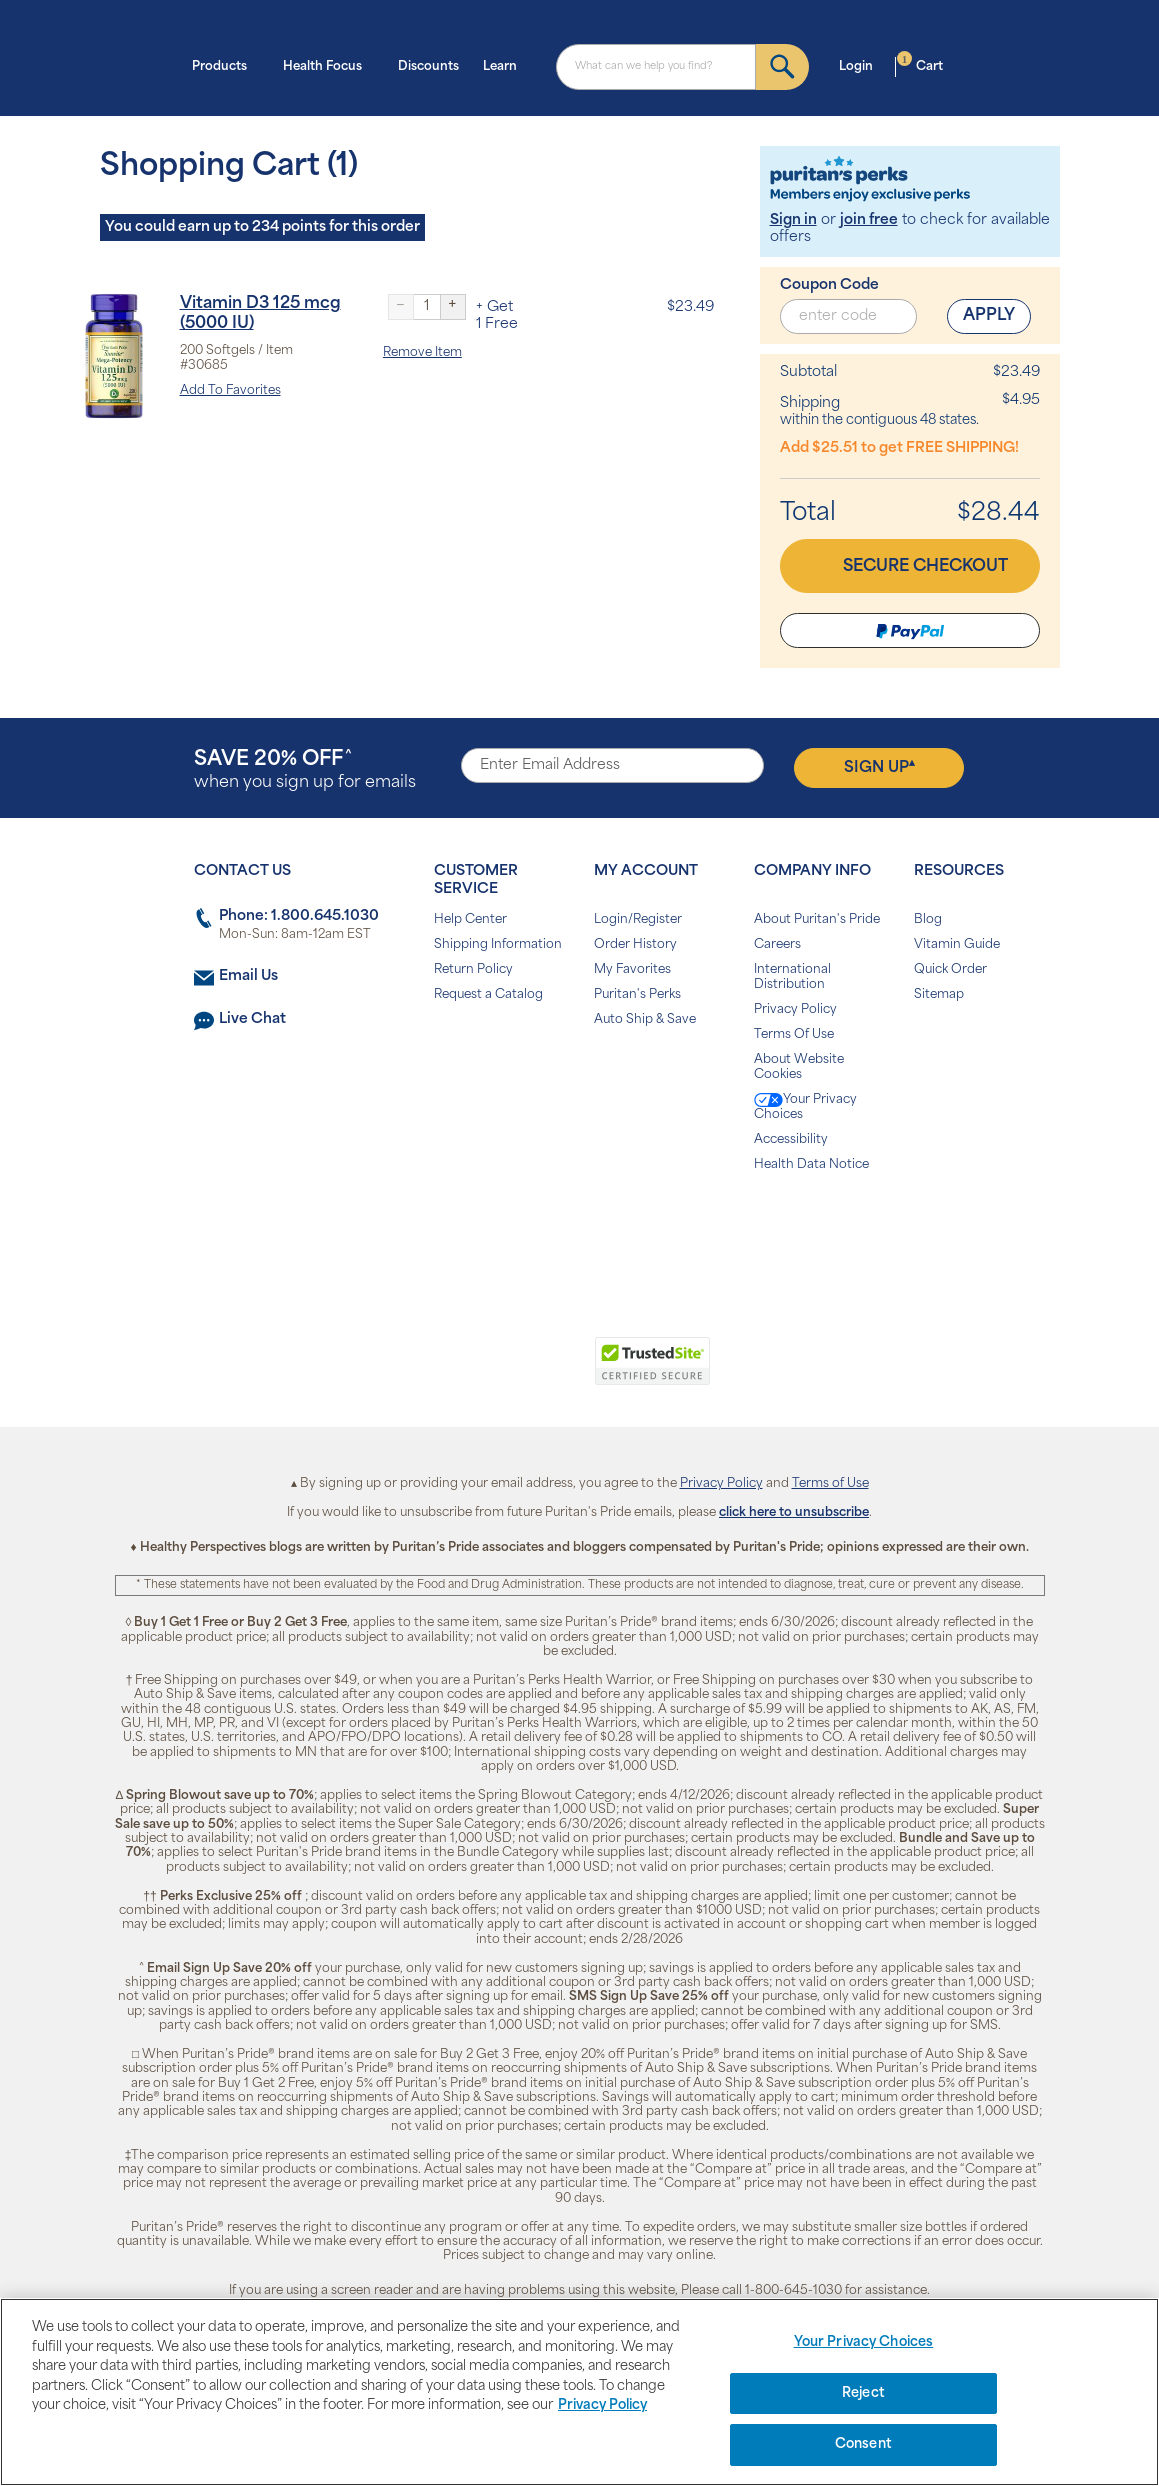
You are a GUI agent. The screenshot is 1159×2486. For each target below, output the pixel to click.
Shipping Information (498, 945)
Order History (635, 945)
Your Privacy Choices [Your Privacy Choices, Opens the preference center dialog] (864, 2342)
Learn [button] (506, 65)
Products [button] (225, 65)
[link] (497, 1372)
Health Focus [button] (328, 65)
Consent (863, 2444)
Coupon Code (829, 285)
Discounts (428, 67)
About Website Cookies (799, 1067)
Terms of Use (830, 1484)
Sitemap (939, 995)
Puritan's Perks (637, 995)
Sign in (793, 220)
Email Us (248, 976)
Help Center (470, 920)
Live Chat (252, 1019)
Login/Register (638, 920)
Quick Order (950, 970)
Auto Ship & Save (645, 1020)
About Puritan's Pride (817, 920)
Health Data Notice (811, 1165)
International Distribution (792, 977)
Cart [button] (920, 65)
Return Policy (473, 970)
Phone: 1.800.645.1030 (299, 916)
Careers (777, 945)
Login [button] (862, 65)
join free (869, 220)
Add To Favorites (230, 391)
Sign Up (879, 767)
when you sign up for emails (305, 770)
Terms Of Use (794, 1035)
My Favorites (632, 970)
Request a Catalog (488, 995)
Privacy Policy (795, 1010)
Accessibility (791, 1140)
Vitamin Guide (957, 945)
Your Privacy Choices (805, 1107)
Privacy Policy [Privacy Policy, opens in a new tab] (602, 2405)
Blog (928, 920)
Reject (863, 2393)
